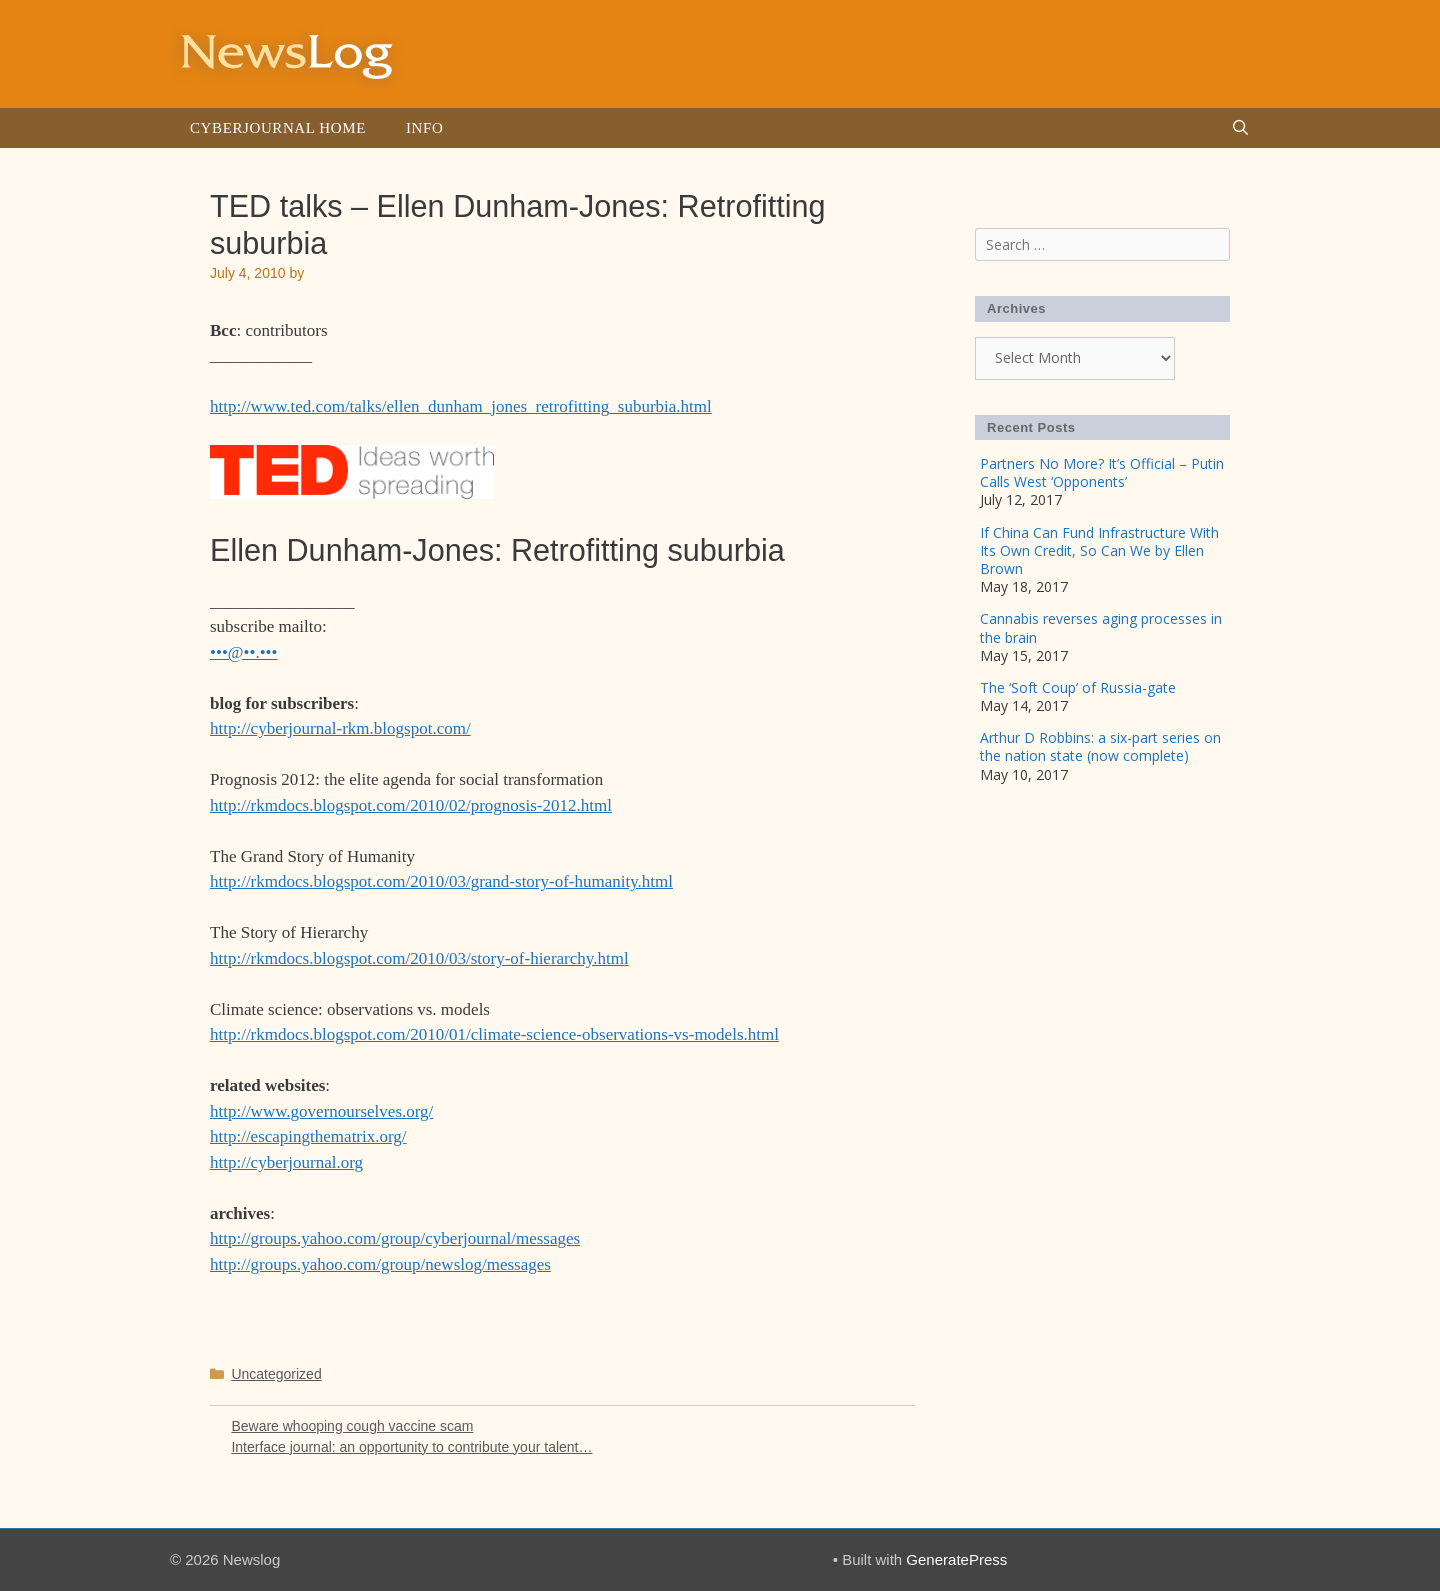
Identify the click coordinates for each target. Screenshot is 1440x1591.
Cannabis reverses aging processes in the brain (1101, 627)
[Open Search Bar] (1240, 128)
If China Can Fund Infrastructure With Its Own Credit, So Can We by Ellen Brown (1099, 550)
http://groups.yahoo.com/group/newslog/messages (380, 1264)
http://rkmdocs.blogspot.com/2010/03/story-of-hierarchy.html (419, 958)
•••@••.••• (244, 652)
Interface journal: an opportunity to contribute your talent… (411, 1447)
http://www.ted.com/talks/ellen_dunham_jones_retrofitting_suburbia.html (461, 406)
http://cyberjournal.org (286, 1162)
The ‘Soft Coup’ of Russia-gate (1078, 687)
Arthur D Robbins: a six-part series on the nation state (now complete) (1100, 746)
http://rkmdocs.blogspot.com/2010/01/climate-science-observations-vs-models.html (494, 1034)
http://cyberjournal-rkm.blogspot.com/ (340, 728)
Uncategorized (276, 1374)
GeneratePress (956, 1559)
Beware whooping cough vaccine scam (352, 1426)
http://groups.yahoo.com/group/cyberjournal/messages (395, 1238)
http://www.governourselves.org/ (321, 1111)
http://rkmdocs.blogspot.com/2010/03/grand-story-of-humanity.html (441, 881)
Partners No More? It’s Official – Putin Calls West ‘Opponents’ (1102, 472)
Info (424, 128)
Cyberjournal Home (278, 128)
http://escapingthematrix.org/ (308, 1136)
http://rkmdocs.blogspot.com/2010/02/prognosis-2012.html (411, 805)
